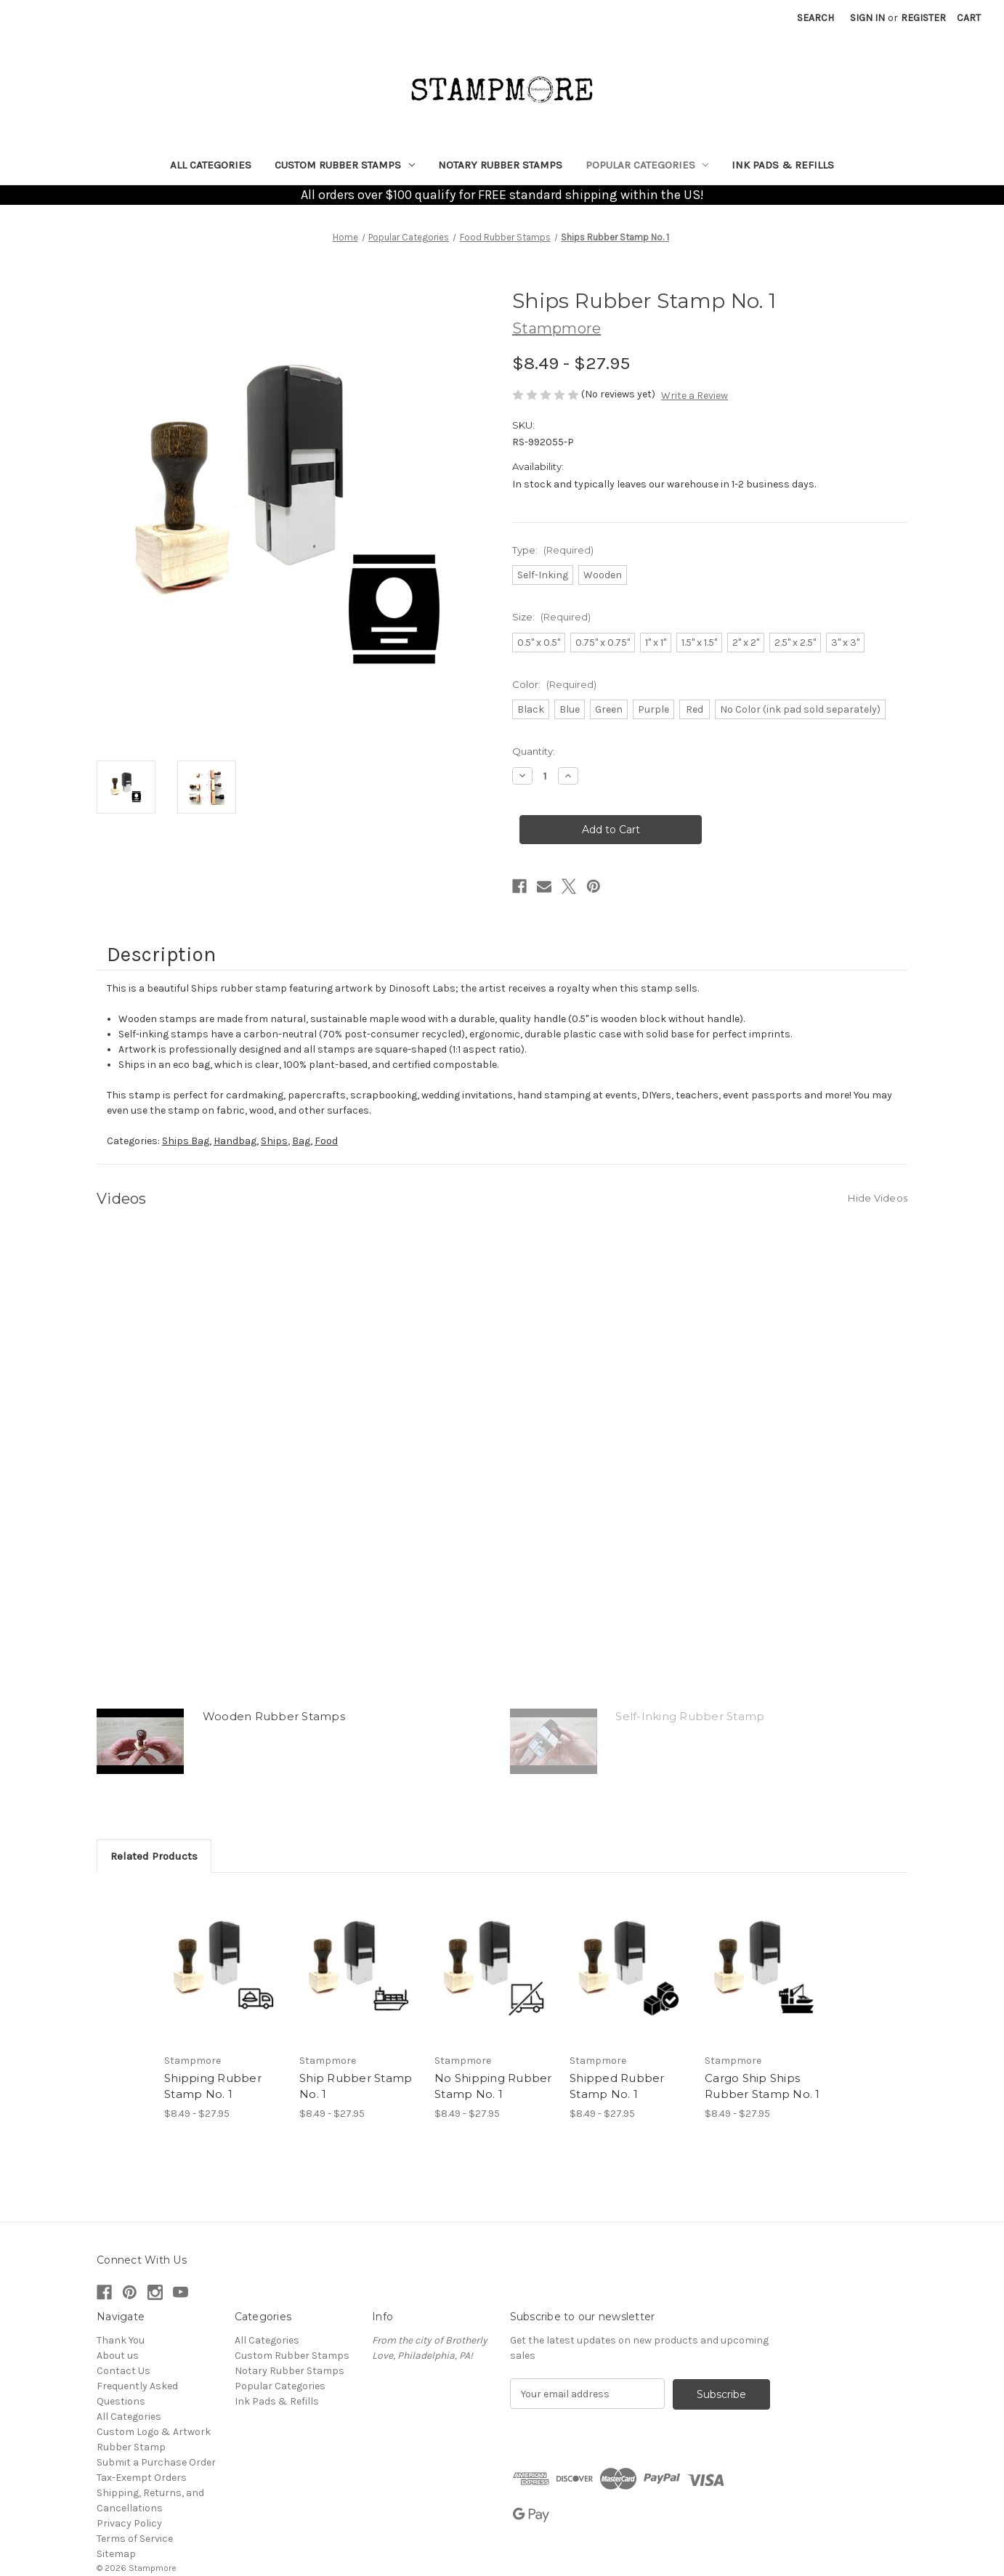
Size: (551, 617)
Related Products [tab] (154, 1856)
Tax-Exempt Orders (142, 2477)
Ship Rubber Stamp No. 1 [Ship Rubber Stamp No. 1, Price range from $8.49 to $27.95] (355, 2086)
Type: (553, 550)
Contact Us (123, 2371)
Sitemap (116, 2554)
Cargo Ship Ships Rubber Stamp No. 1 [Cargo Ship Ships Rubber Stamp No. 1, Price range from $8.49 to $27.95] (762, 2086)
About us (118, 2355)
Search (815, 18)
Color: (554, 684)
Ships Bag (185, 1141)
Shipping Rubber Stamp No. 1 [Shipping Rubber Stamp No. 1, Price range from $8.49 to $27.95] (213, 2086)
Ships (274, 1141)
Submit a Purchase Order (156, 2462)
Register (923, 18)
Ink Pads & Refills (783, 164)
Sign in (867, 18)
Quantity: (533, 751)
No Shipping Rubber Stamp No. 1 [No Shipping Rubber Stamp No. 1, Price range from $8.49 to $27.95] (493, 2086)
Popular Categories (647, 164)
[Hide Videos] (877, 1197)
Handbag (235, 1141)
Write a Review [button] (694, 395)
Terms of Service (135, 2538)
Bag (301, 1141)
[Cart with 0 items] (969, 18)
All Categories (210, 164)
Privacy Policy (129, 2523)
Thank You (121, 2340)
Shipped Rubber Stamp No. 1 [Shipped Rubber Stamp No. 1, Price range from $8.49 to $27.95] (617, 2086)
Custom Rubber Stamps (345, 164)
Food (326, 1141)
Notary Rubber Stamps (500, 164)
